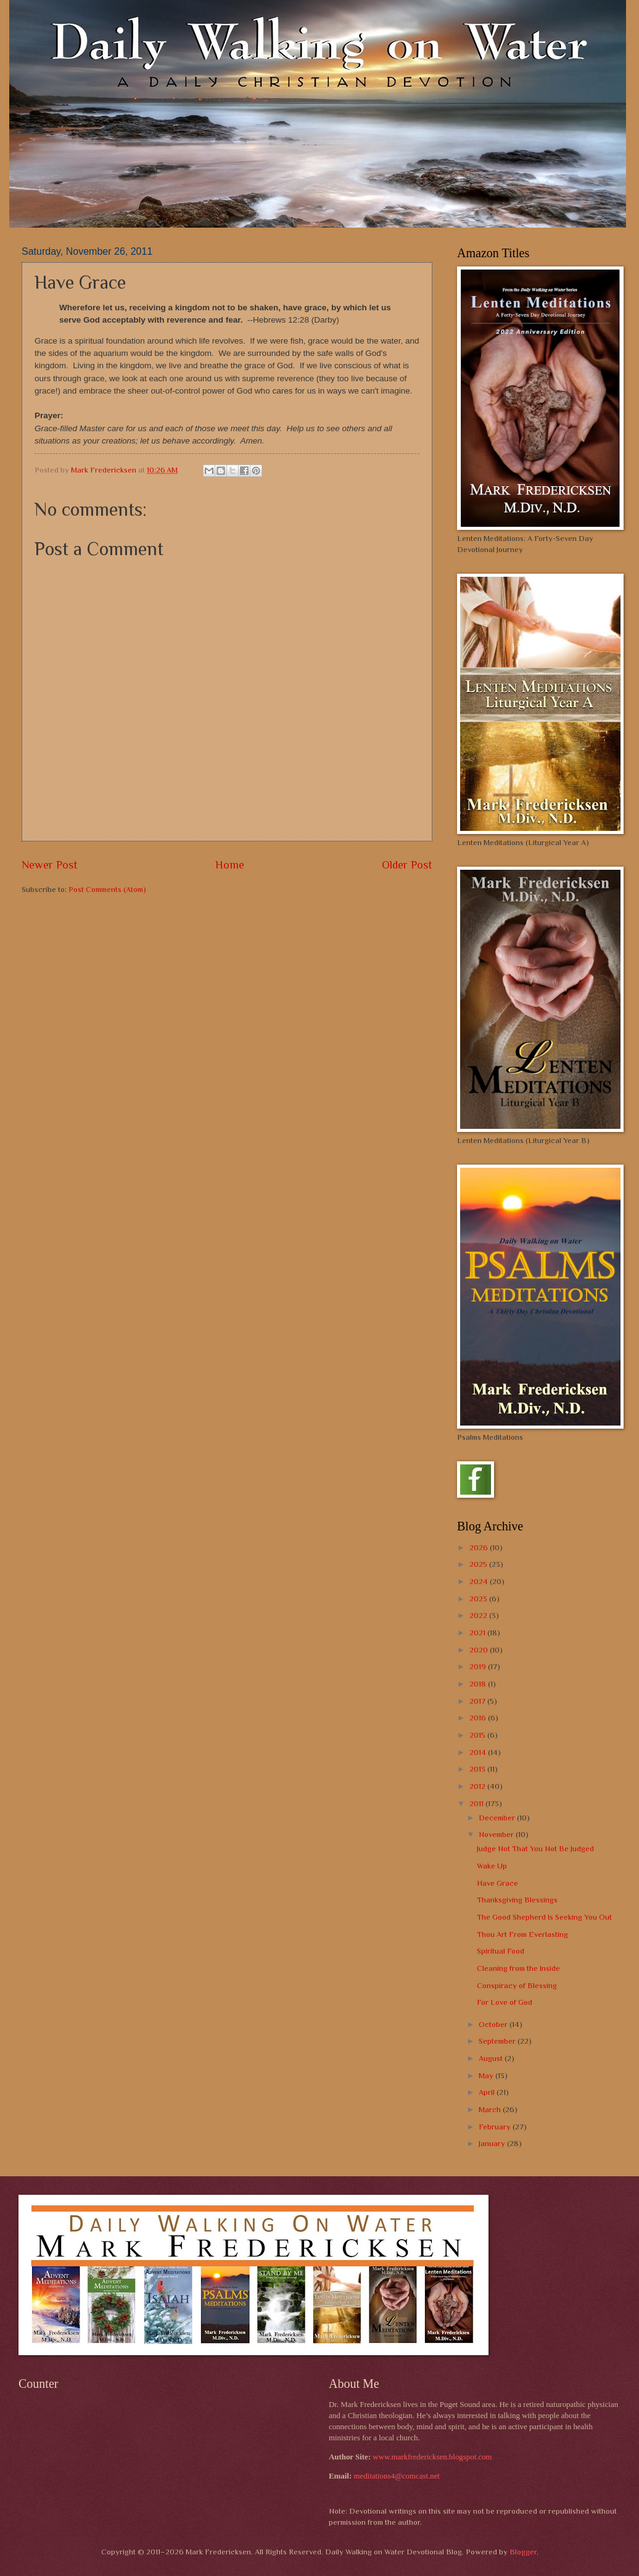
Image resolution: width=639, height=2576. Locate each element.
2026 (479, 1547)
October (494, 2024)
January (493, 2143)
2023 (479, 1598)
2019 (478, 1666)
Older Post (407, 865)
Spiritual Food (500, 1950)
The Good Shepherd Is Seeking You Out (544, 1917)
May (487, 2075)
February (496, 2126)
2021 (478, 1632)
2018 (478, 1683)
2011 (477, 1803)
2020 (479, 1649)
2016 (478, 1717)
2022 (479, 1615)
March (491, 2109)
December (498, 1817)
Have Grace (497, 1883)
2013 (478, 1768)
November (497, 1834)
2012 (478, 1786)
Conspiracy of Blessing (517, 1985)
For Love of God (504, 2002)
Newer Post (50, 865)
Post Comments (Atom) (107, 889)
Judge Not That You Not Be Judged (535, 1848)
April (488, 2092)
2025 (479, 1564)
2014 (478, 1752)
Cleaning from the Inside (518, 1968)
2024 (479, 1581)
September (498, 2041)
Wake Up (492, 1865)
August (492, 2058)
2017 (478, 1701)
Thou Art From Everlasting (522, 1934)
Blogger (523, 2551)
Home (229, 865)
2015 (478, 1735)
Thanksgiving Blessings (517, 1899)
